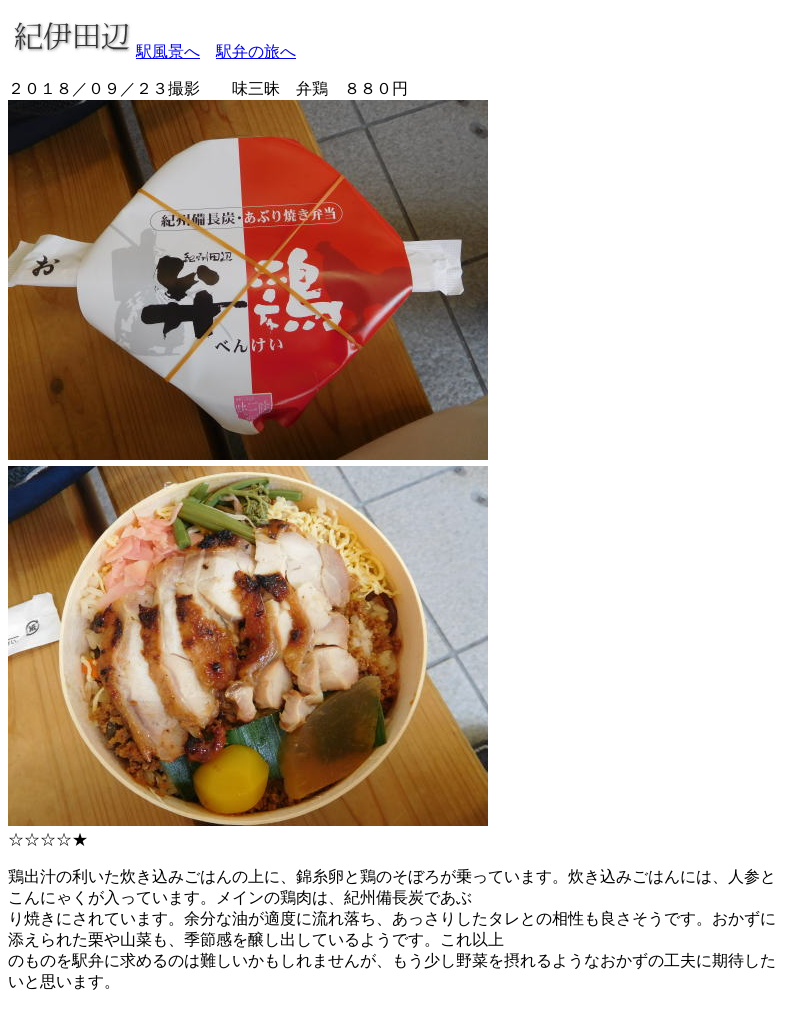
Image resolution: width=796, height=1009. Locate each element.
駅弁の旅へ (256, 51)
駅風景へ (168, 51)
